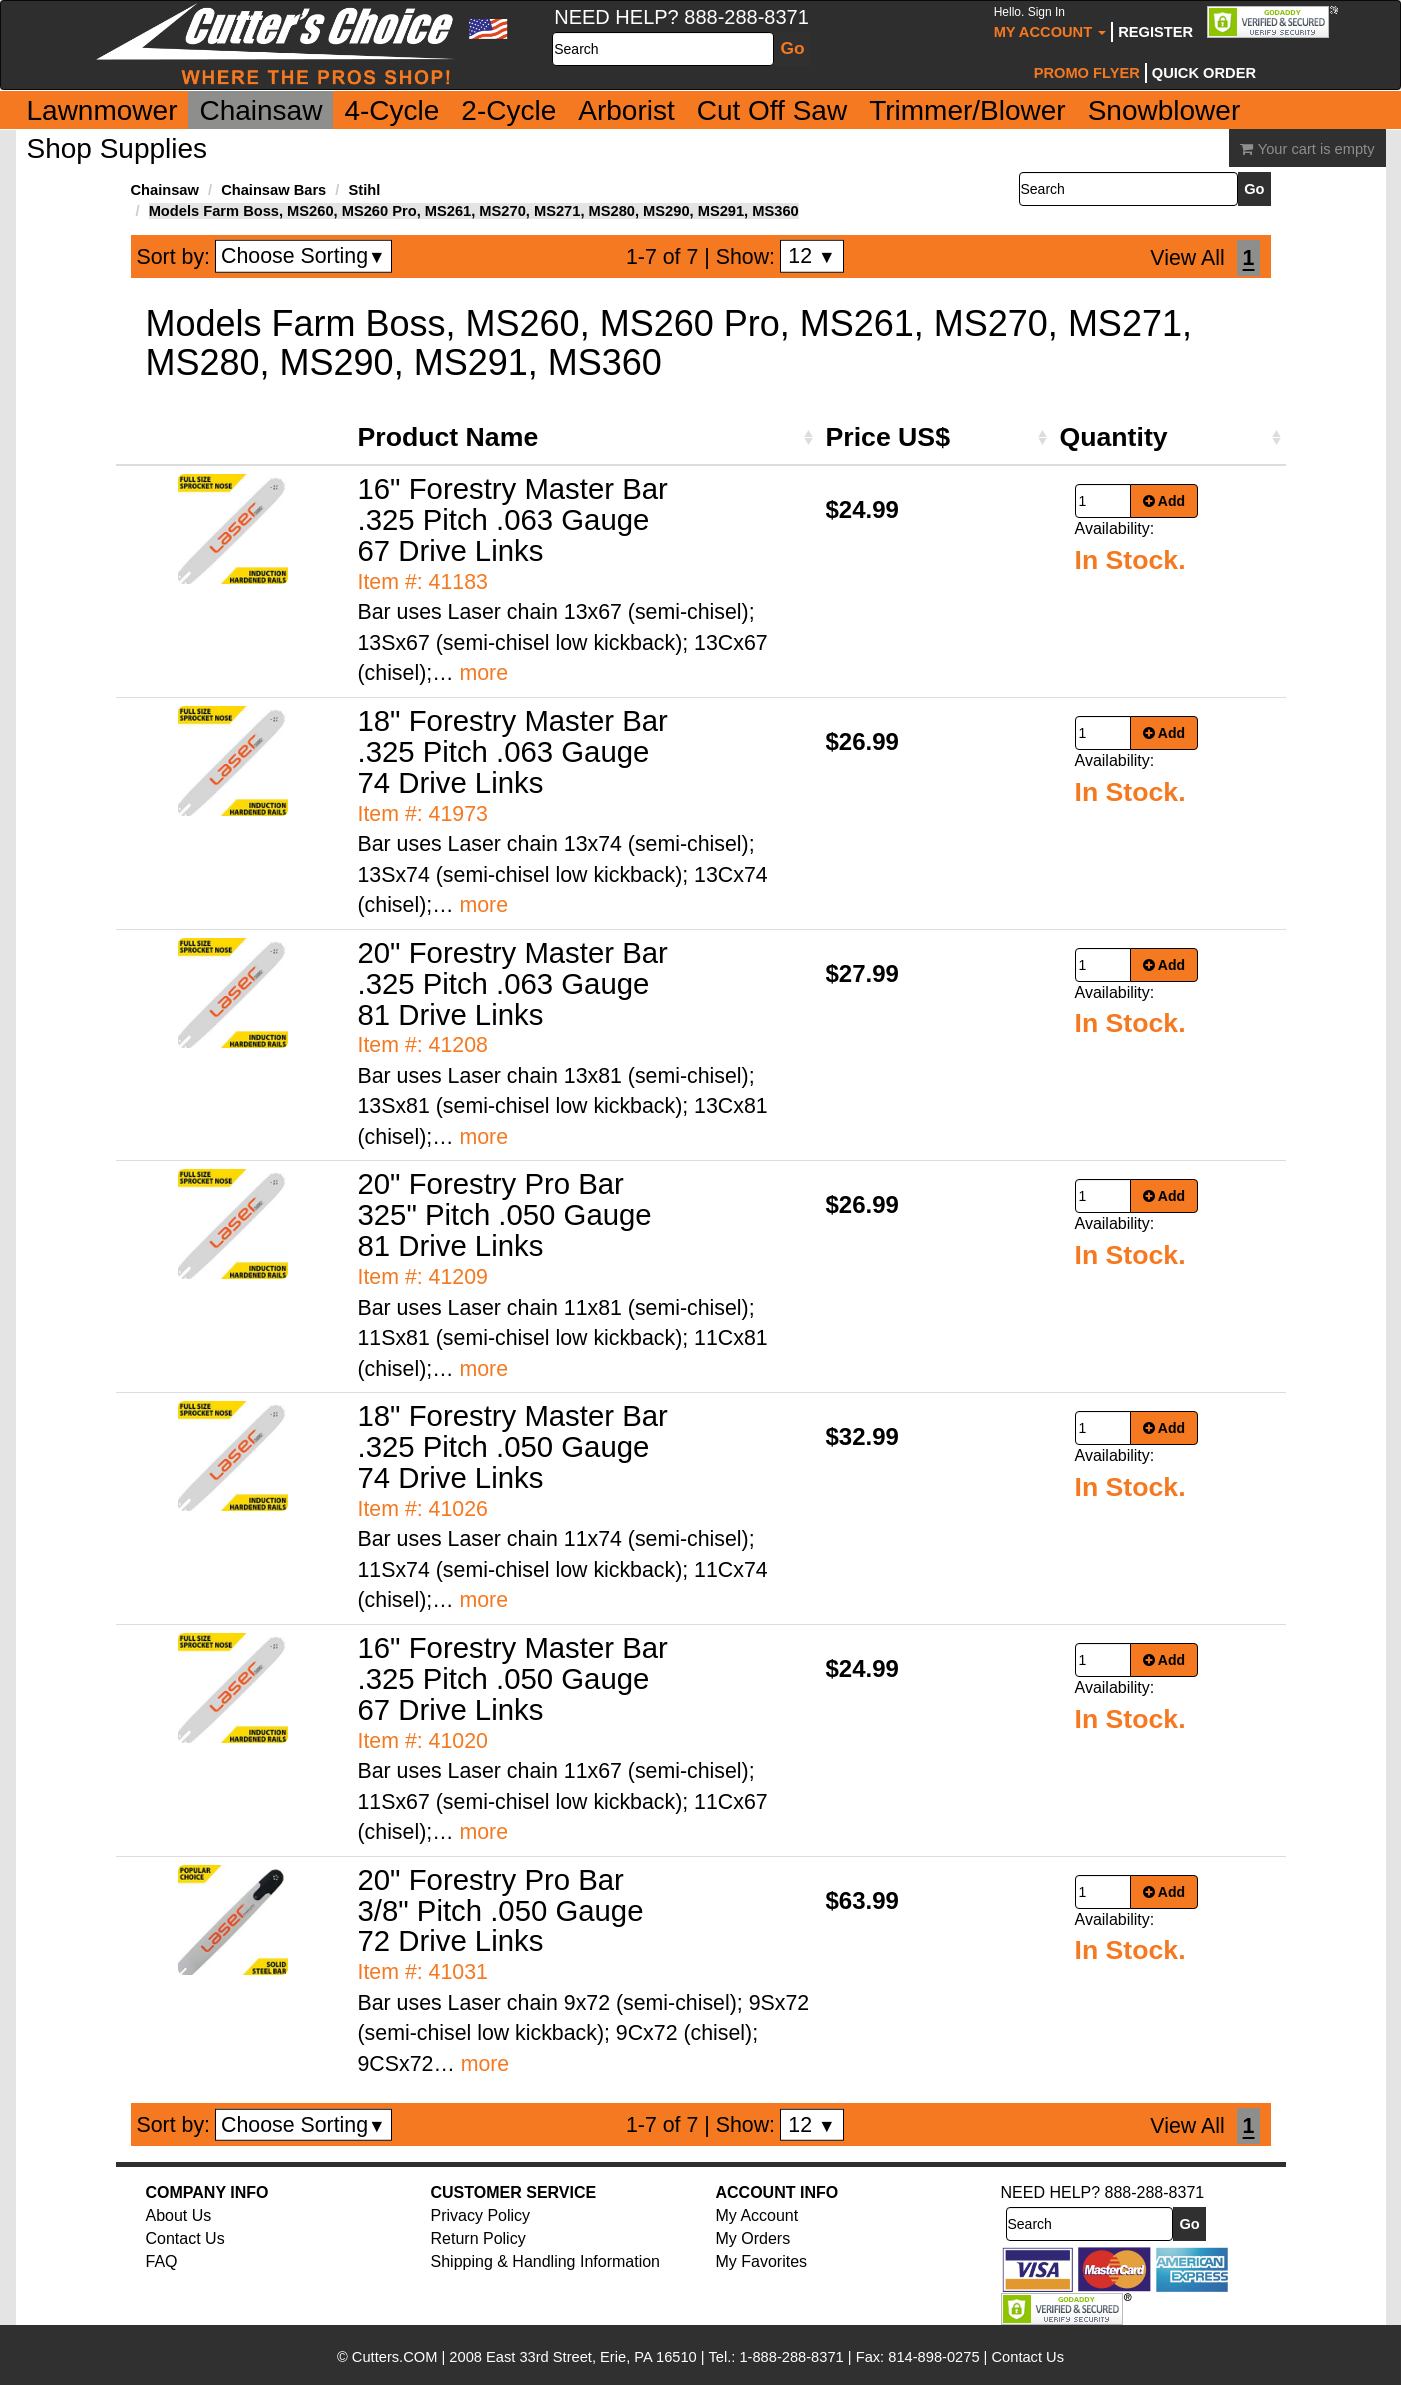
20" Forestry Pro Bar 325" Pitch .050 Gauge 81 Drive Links (505, 1214)
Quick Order (1204, 73)
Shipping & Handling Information (545, 2261)
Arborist (626, 110)
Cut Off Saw (772, 110)
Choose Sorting (303, 256)
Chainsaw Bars (273, 190)
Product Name (448, 437)
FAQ (162, 2261)
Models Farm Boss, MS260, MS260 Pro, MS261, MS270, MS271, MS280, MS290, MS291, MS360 (474, 211)
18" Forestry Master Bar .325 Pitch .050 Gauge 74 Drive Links (513, 1446)
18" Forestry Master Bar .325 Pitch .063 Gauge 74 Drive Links (513, 751)
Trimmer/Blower (967, 110)
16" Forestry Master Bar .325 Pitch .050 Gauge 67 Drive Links (513, 1678)
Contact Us (185, 2238)
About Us (179, 2215)
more (483, 673)
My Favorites (762, 2261)
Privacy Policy (481, 2215)
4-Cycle (391, 110)
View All (1187, 258)
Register (1155, 32)
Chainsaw (260, 110)
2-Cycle (508, 110)
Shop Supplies (117, 148)
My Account (1050, 22)
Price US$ (888, 437)
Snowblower (1164, 110)
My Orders (753, 2238)
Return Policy (478, 2238)
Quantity (1114, 437)
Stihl (364, 190)
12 (811, 256)
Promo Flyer (1087, 73)
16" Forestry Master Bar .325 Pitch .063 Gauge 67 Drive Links (513, 519)
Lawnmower (102, 110)
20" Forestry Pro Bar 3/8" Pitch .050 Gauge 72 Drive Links (501, 1910)
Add (1164, 501)
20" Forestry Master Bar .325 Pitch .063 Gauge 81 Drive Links (513, 983)
